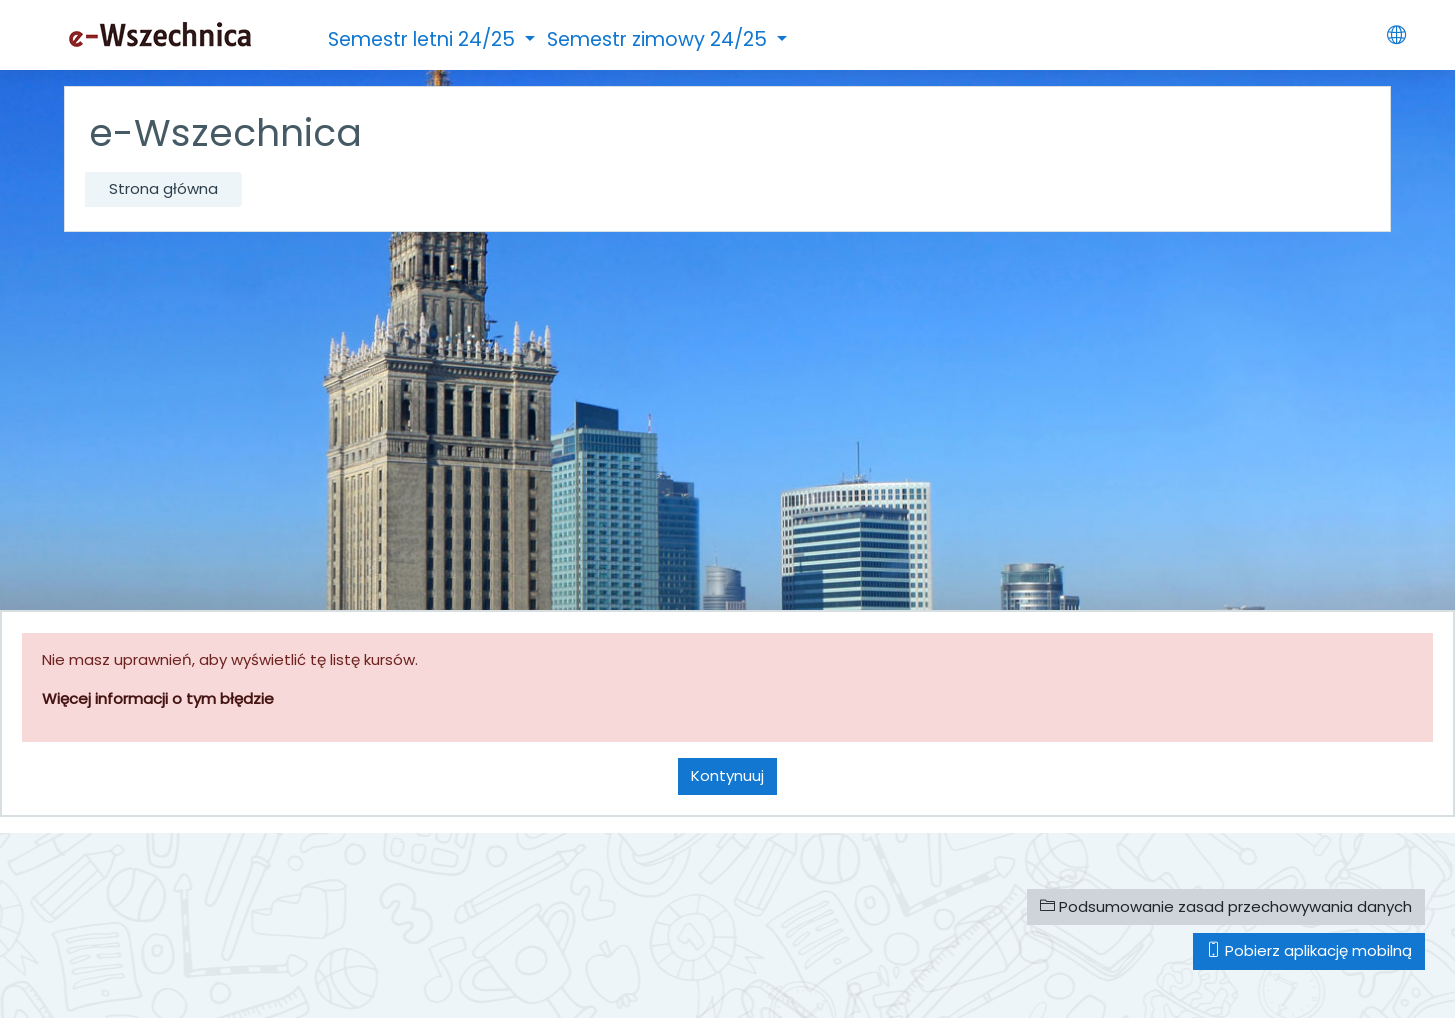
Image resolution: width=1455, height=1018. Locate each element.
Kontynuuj (727, 775)
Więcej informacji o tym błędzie (158, 698)
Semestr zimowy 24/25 (659, 39)
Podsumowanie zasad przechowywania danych (1226, 906)
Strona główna (163, 188)
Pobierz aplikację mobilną (1309, 950)
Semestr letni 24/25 (424, 39)
